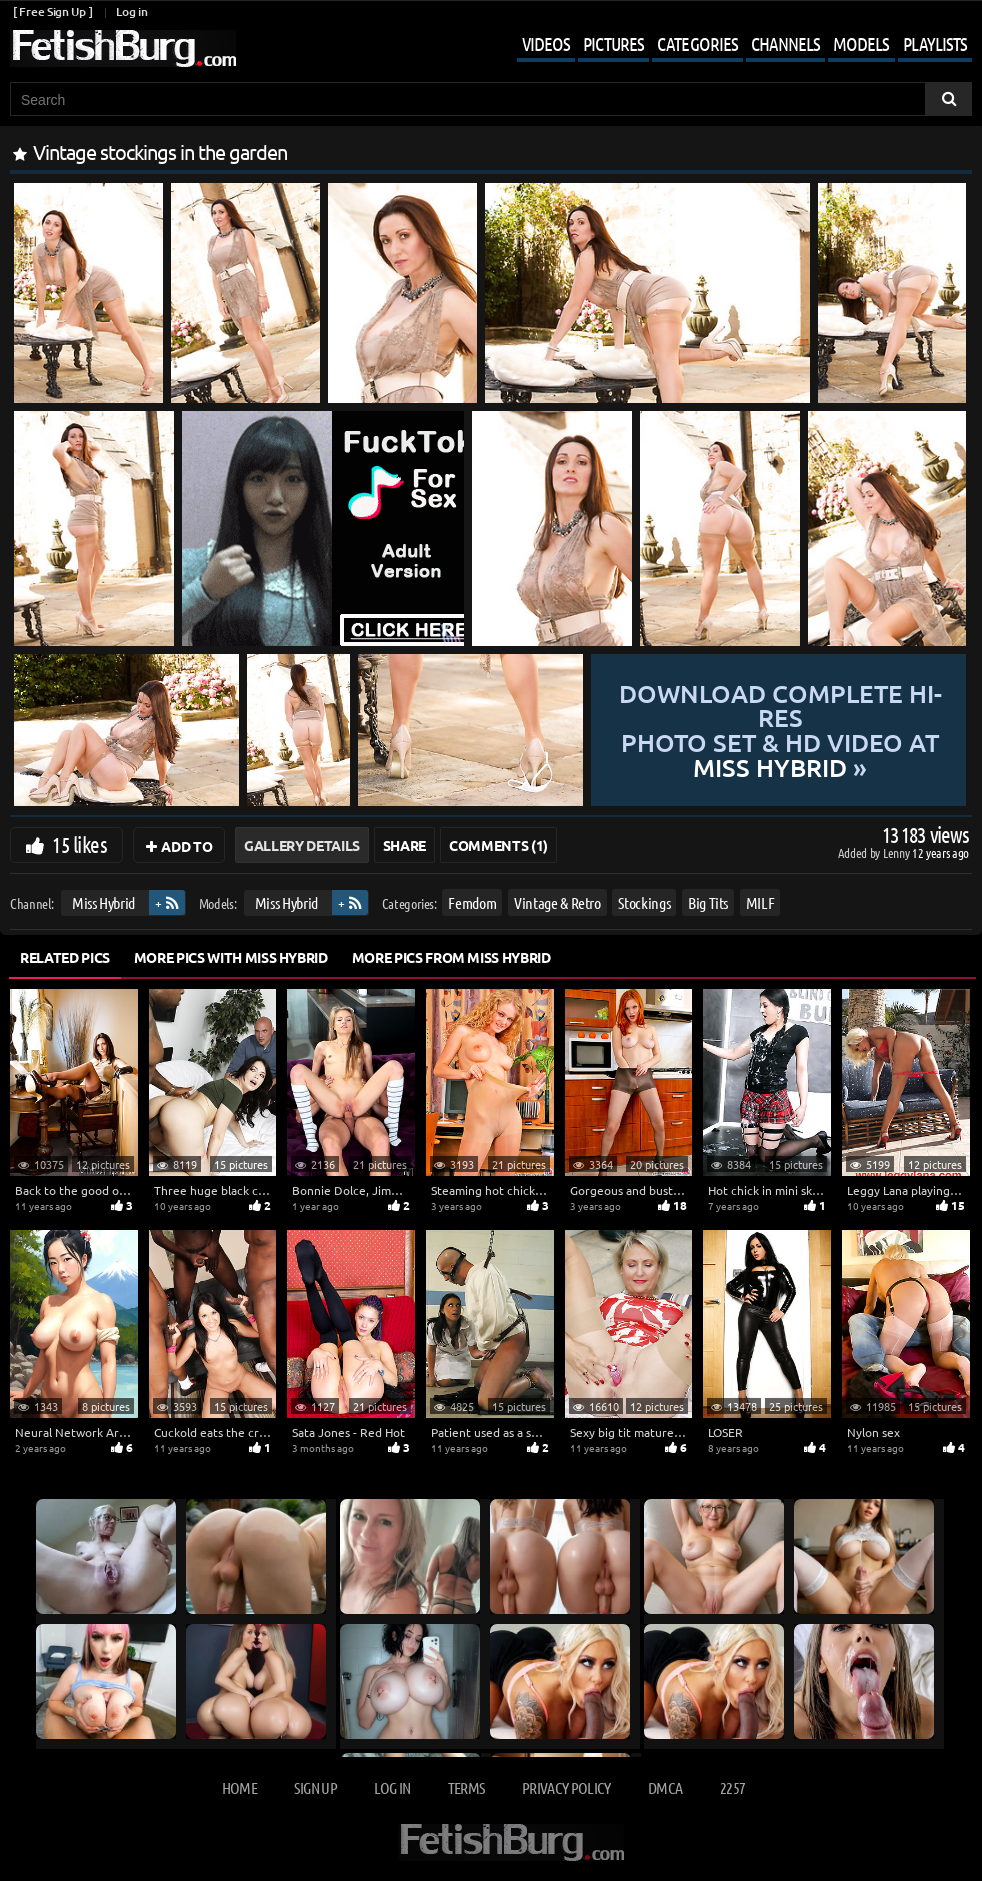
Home (239, 1787)
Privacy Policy (566, 1787)
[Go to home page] (123, 48)
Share (404, 845)
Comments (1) (498, 845)
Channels (785, 43)
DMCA (665, 1787)
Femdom (472, 902)
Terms (466, 1787)
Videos (546, 43)
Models (861, 43)
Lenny (897, 852)
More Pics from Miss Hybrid (451, 957)
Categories (697, 43)
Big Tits (708, 902)
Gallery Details (302, 845)
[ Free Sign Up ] (52, 11)
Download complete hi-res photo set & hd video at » (779, 730)
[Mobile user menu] (729, 46)
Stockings (644, 902)
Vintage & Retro (557, 902)
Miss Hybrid (103, 902)
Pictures (613, 43)
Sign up (315, 1787)
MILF (760, 902)
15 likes (79, 844)
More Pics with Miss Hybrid (231, 957)
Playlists (935, 43)
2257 (732, 1787)
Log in (131, 11)
